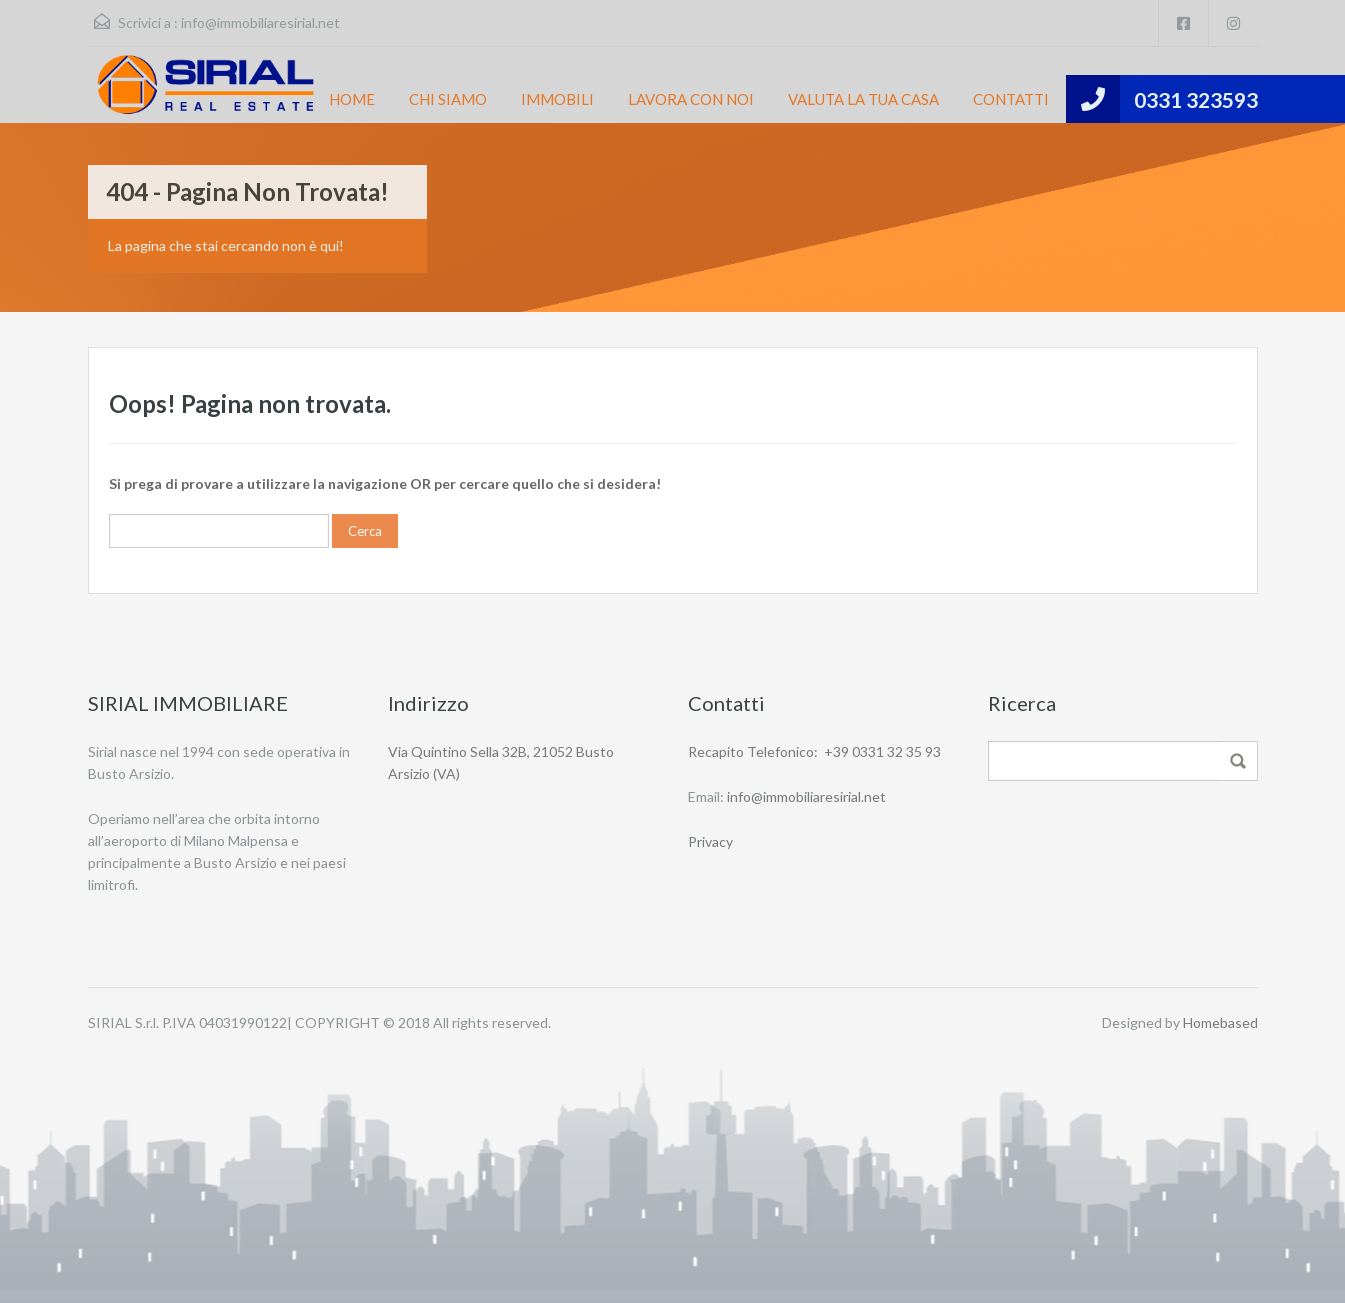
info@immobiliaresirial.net (260, 22)
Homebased (1220, 1022)
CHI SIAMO (448, 99)
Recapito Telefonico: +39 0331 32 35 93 (814, 751)
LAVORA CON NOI (691, 99)
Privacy (710, 841)
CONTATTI (1011, 99)
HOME (352, 99)
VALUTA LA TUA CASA (863, 99)
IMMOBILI (557, 99)
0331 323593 (1196, 99)
